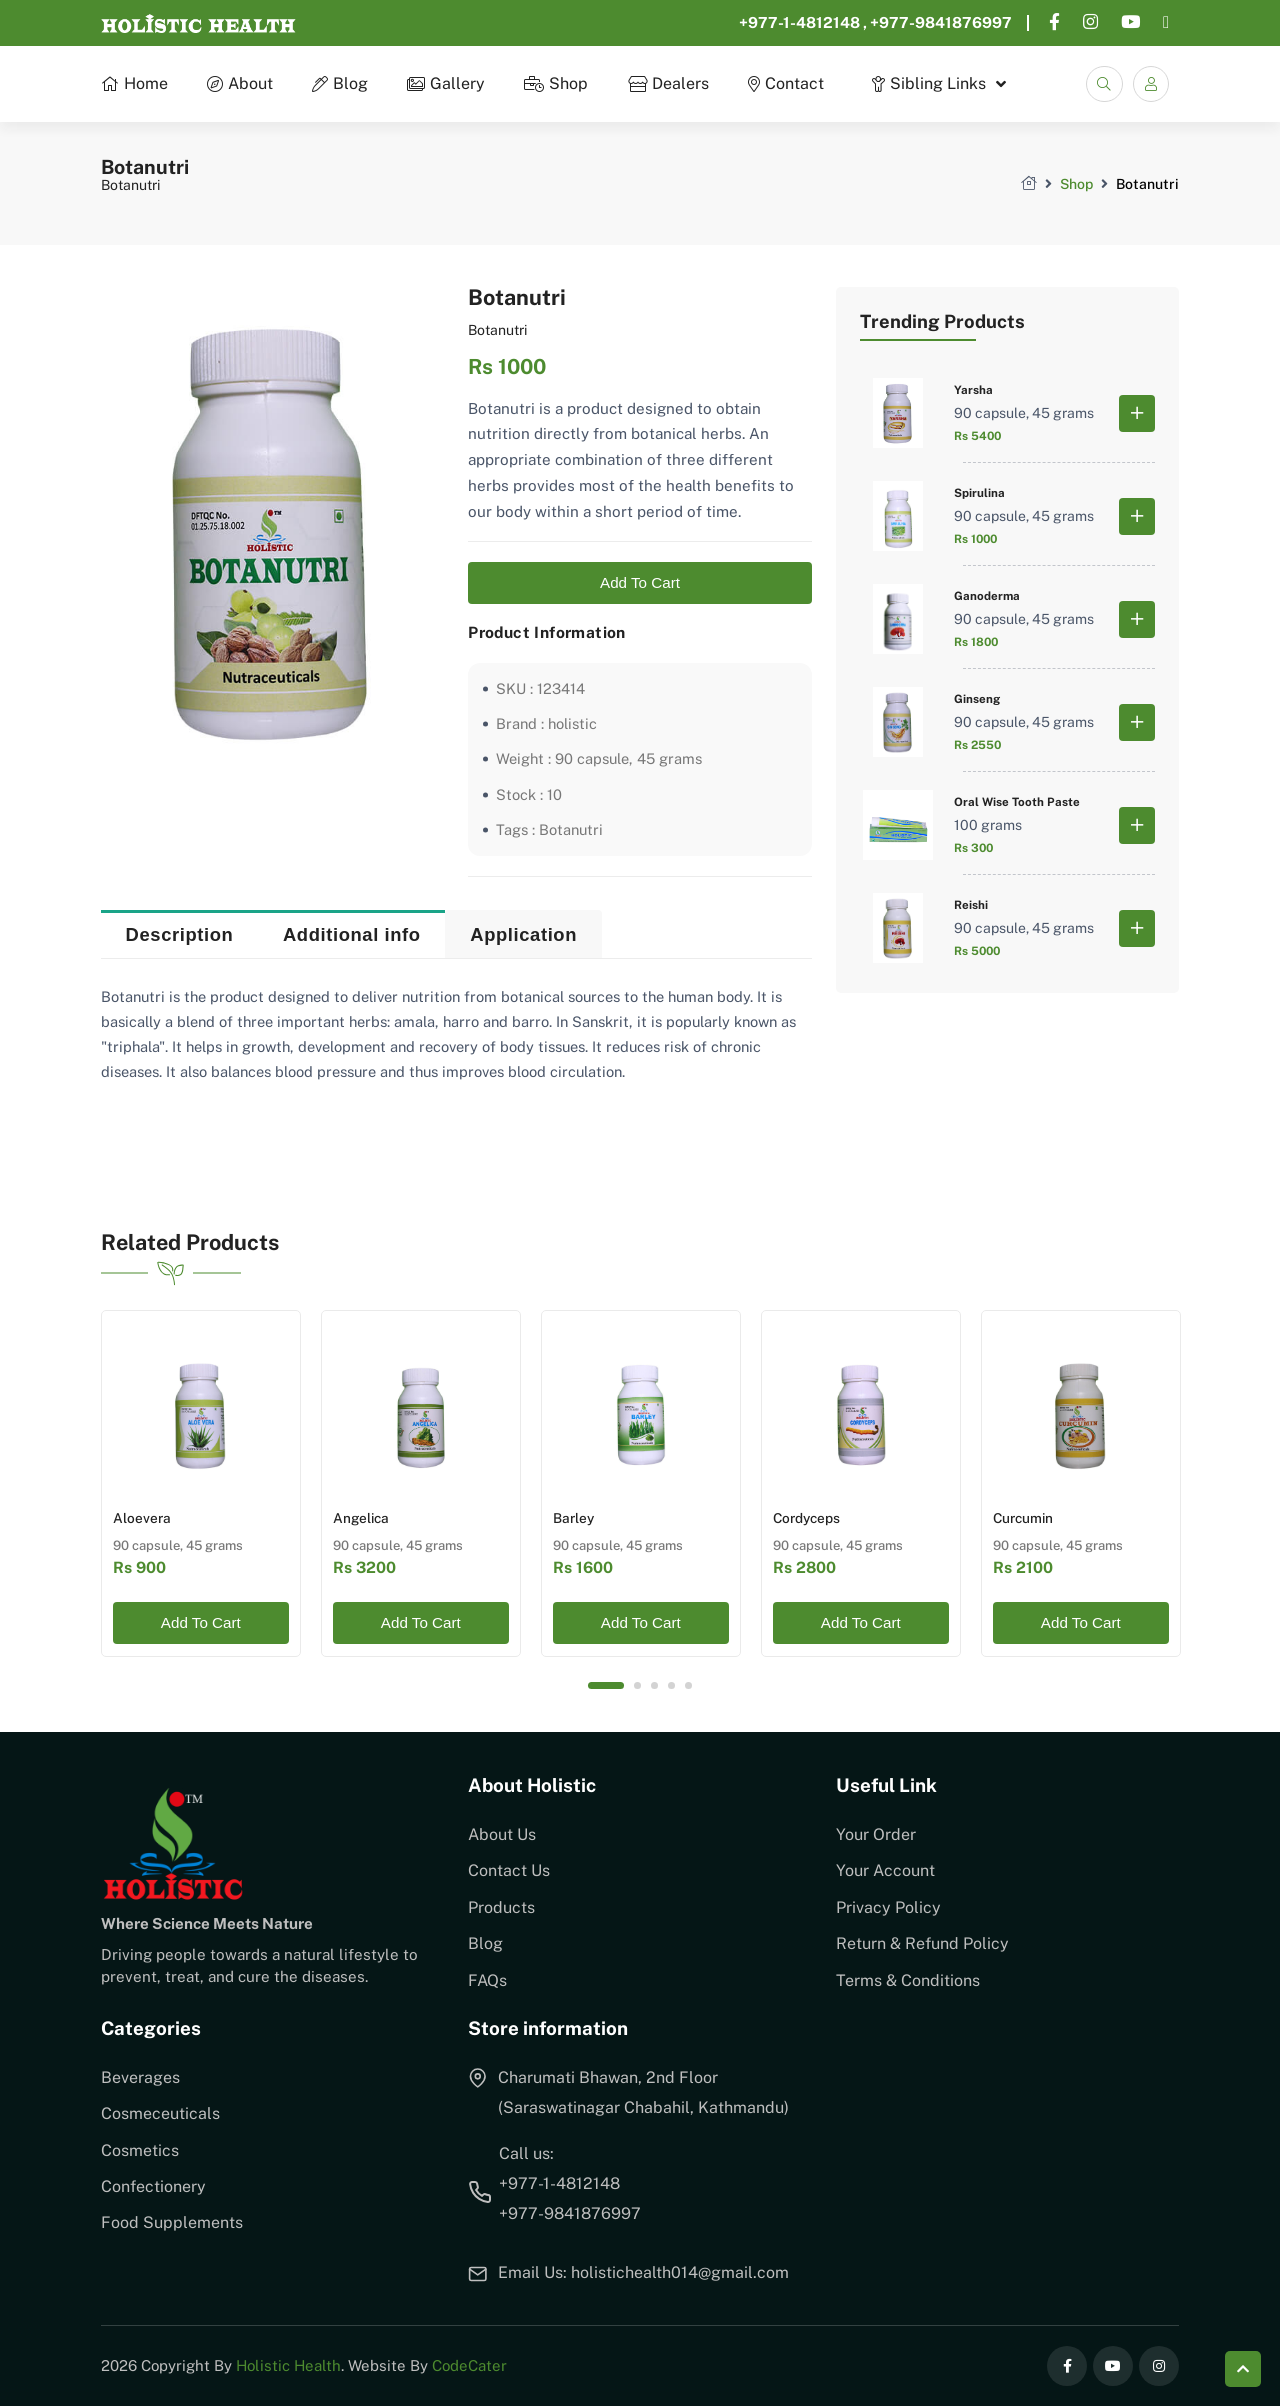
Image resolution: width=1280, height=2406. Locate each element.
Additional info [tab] (352, 935)
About (240, 83)
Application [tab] (523, 935)
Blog (340, 83)
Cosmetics (140, 2150)
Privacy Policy (888, 1907)
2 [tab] (637, 1685)
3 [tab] (654, 1685)
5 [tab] (688, 1685)
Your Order (876, 1834)
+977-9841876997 (941, 22)
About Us (502, 1834)
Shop (556, 83)
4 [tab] (671, 1685)
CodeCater (469, 2365)
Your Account (885, 1870)
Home (134, 83)
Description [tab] (180, 935)
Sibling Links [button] (928, 83)
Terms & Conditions (908, 1980)
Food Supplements (172, 2222)
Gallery (446, 83)
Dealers (667, 83)
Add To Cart (640, 585)
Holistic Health (288, 2365)
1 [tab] (606, 1685)
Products (501, 1907)
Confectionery (153, 2186)
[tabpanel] (201, 1483)
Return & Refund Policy (922, 1943)
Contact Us (509, 1870)
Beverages (140, 2077)
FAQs (487, 1980)
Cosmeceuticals (160, 2113)
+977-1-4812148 (801, 22)
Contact (785, 83)
